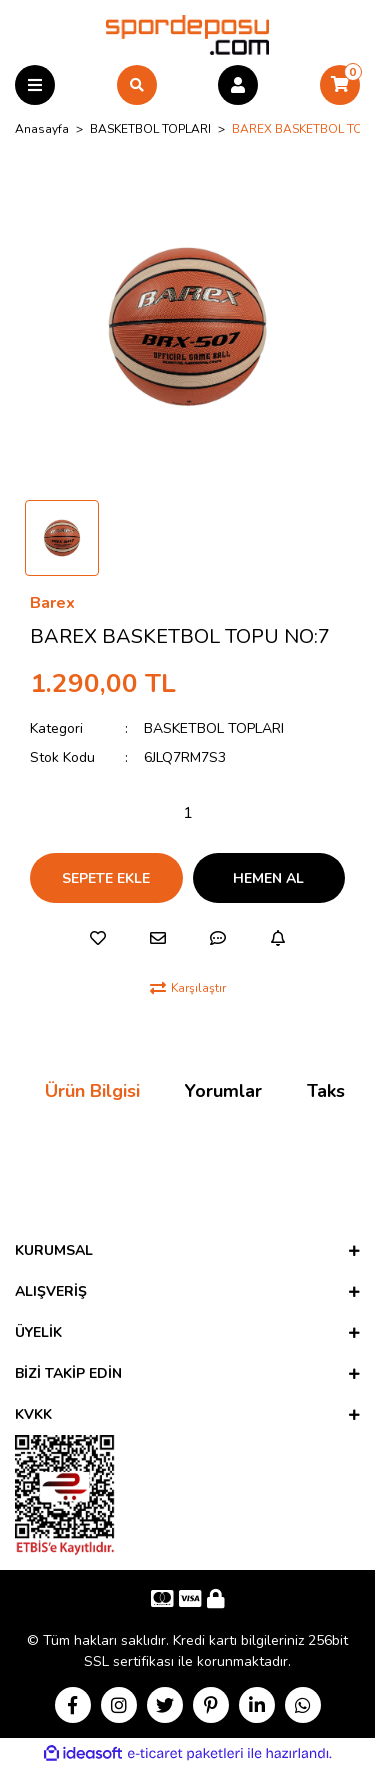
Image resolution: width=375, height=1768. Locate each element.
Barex (52, 603)
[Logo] (187, 34)
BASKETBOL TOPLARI (214, 728)
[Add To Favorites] (98, 938)
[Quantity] (187, 813)
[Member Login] (238, 85)
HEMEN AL (268, 878)
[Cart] (340, 85)
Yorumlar (223, 1091)
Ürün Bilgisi (92, 1091)
